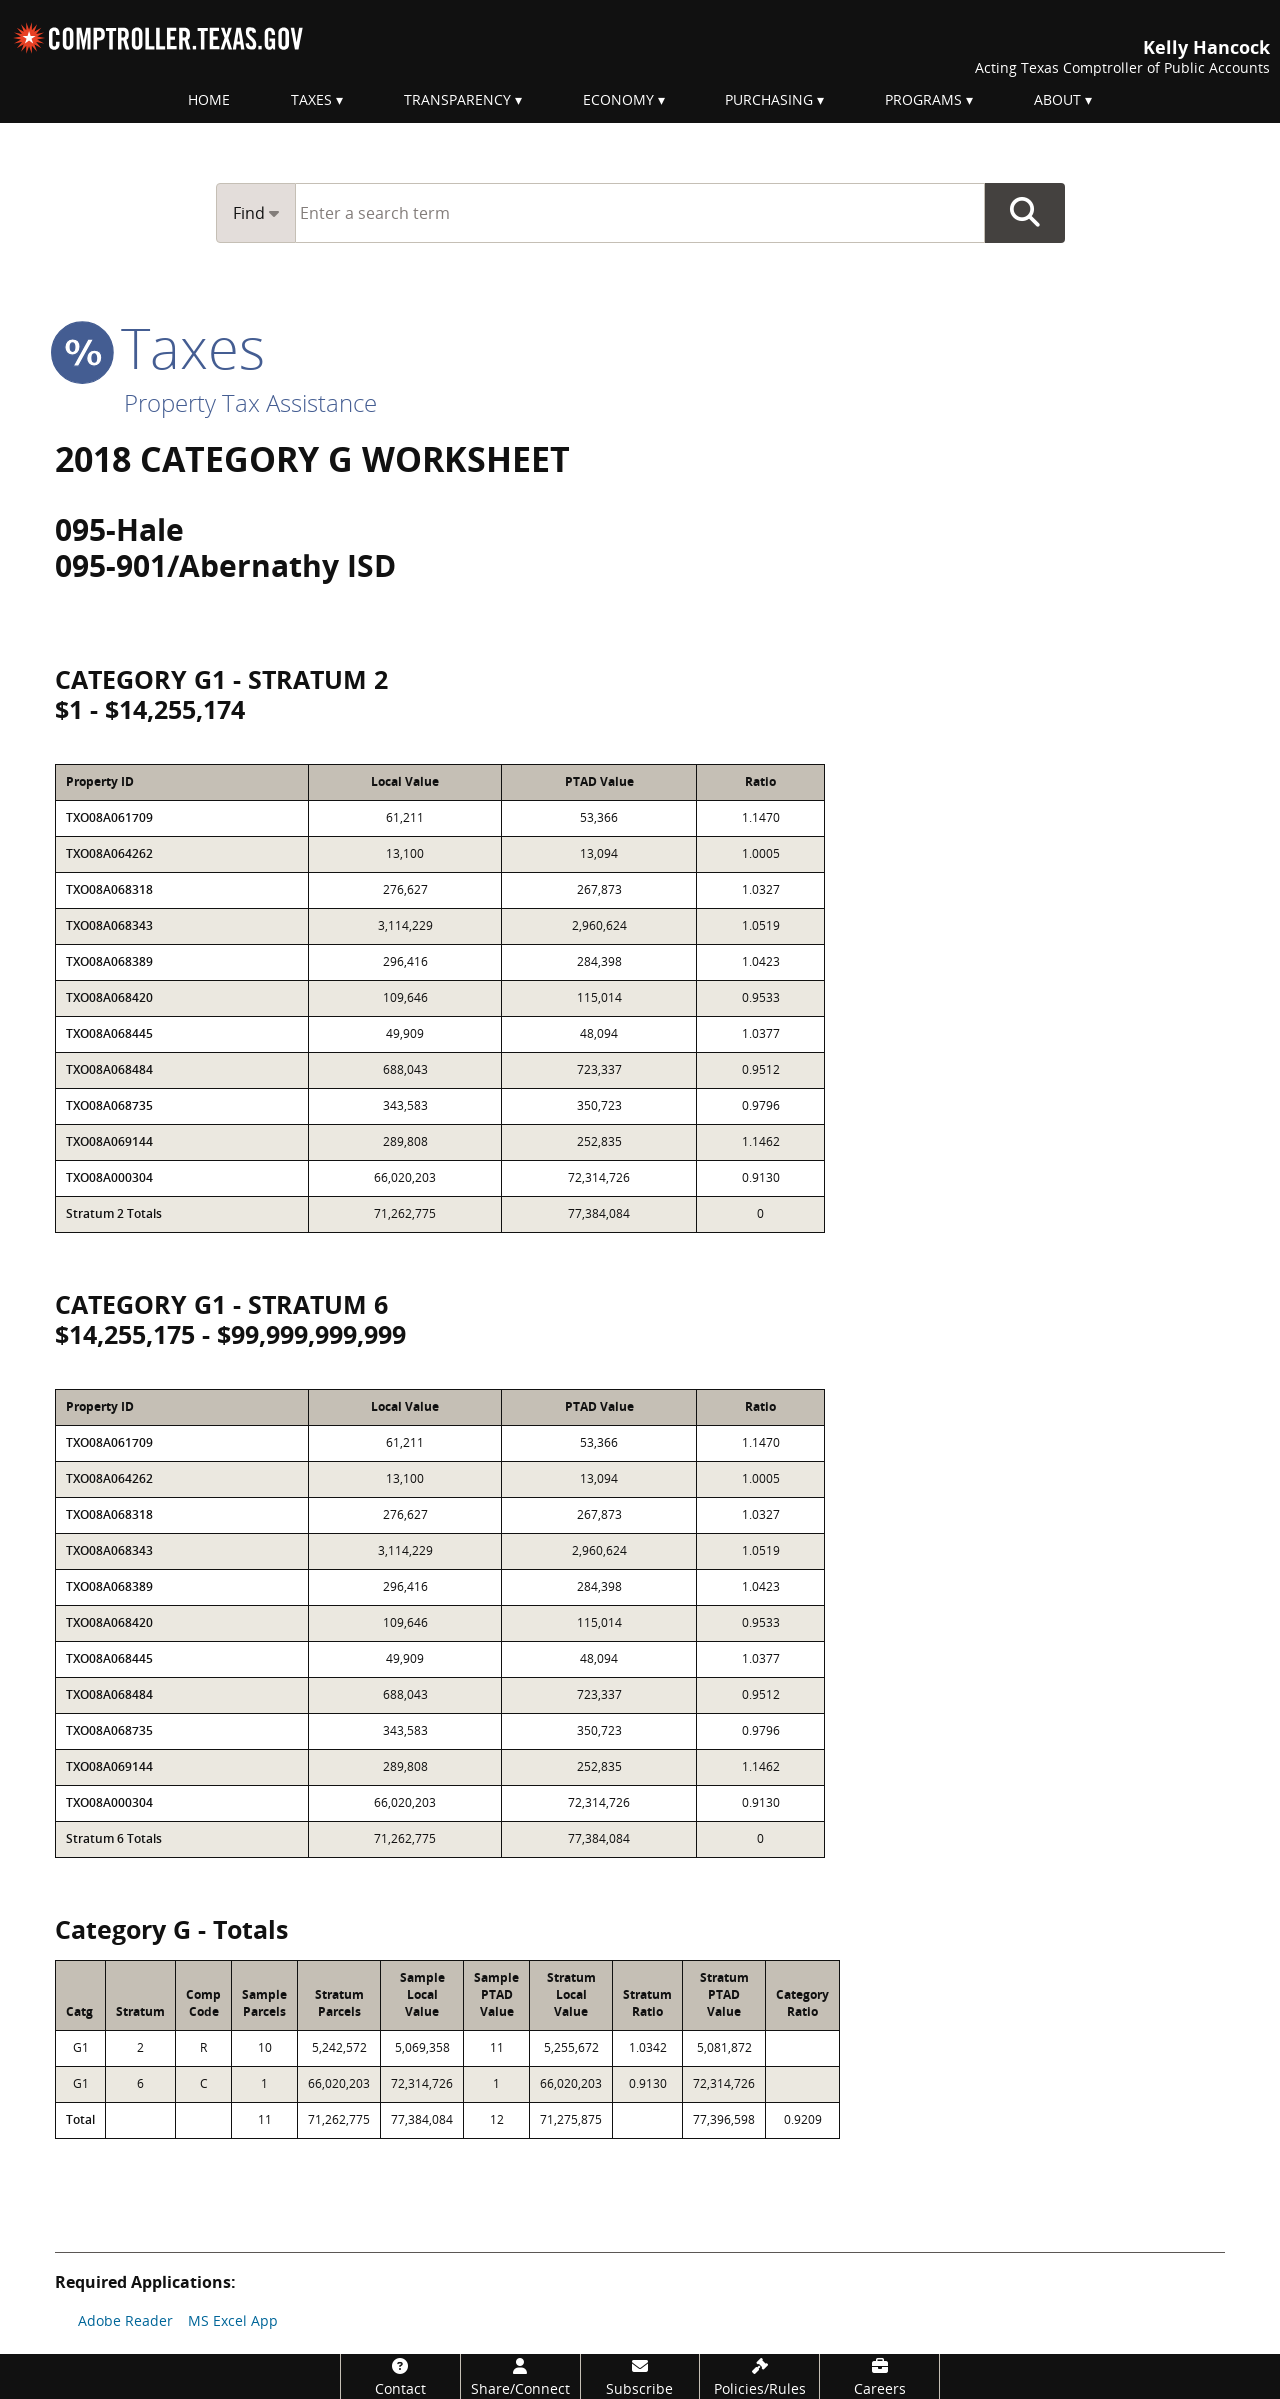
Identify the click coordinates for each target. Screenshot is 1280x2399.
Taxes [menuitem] (311, 99)
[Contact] (400, 2376)
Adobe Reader (125, 2320)
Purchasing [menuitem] (769, 99)
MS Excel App (233, 2320)
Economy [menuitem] (618, 99)
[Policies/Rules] (759, 2376)
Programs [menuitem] (923, 99)
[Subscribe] (640, 2376)
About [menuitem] (1057, 99)
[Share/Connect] (520, 2376)
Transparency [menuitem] (457, 99)
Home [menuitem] (209, 99)
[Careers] (879, 2376)
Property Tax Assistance (250, 402)
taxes (160, 347)
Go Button (1025, 213)
